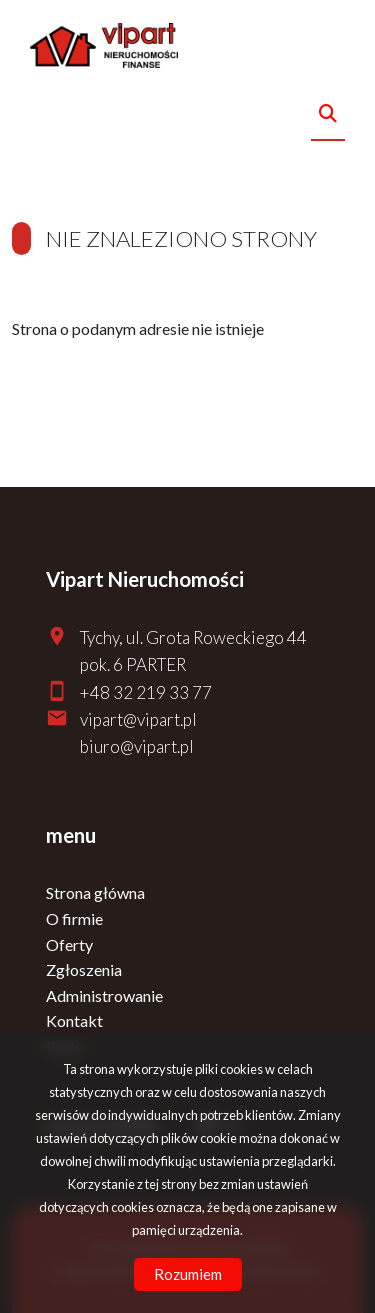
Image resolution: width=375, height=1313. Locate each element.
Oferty (69, 944)
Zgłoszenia (84, 969)
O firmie (74, 918)
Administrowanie (104, 995)
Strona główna (95, 892)
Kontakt (74, 1020)
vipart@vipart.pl (138, 719)
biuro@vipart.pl (137, 746)
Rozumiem (188, 1274)
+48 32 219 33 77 (146, 692)
